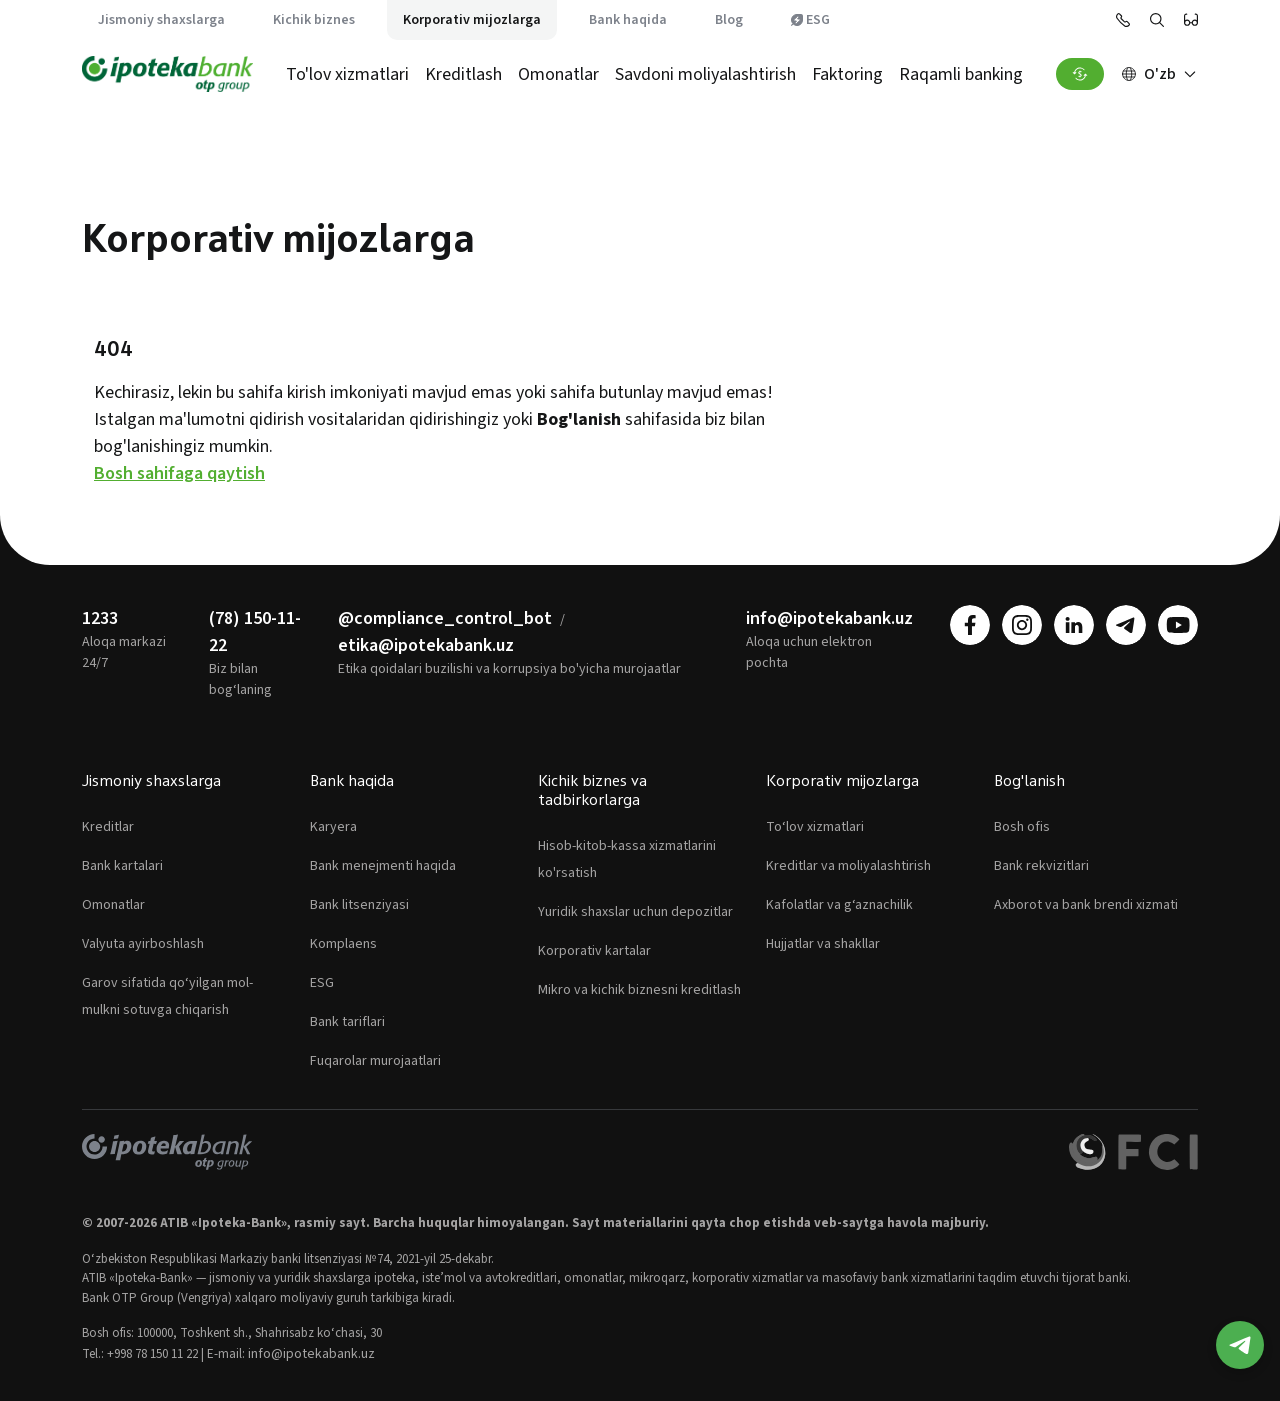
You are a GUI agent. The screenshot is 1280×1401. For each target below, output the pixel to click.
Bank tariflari (347, 1022)
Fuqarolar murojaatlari (375, 1061)
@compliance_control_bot (445, 618)
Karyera (333, 827)
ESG (810, 20)
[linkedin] (1074, 625)
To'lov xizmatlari (347, 74)
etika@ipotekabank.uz (426, 645)
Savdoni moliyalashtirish (705, 74)
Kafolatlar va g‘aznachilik (839, 905)
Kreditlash (463, 74)
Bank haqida (628, 20)
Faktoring (847, 74)
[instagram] (1022, 625)
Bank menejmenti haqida (383, 866)
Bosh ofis (1022, 827)
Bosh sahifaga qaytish (179, 473)
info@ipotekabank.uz (829, 618)
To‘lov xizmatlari (815, 827)
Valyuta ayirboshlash (143, 944)
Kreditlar (108, 827)
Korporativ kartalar (594, 951)
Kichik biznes (314, 20)
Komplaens (343, 944)
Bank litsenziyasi (359, 905)
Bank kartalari (122, 866)
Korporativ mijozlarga (472, 20)
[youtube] (1178, 625)
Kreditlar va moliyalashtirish (848, 866)
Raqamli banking (961, 74)
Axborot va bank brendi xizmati (1086, 905)
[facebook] (970, 625)
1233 (100, 618)
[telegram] (1126, 625)
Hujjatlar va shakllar (823, 944)
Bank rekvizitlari (1041, 866)
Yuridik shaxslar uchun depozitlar (635, 912)
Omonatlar (558, 74)
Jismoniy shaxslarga (161, 20)
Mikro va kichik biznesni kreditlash (639, 990)
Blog (729, 20)
